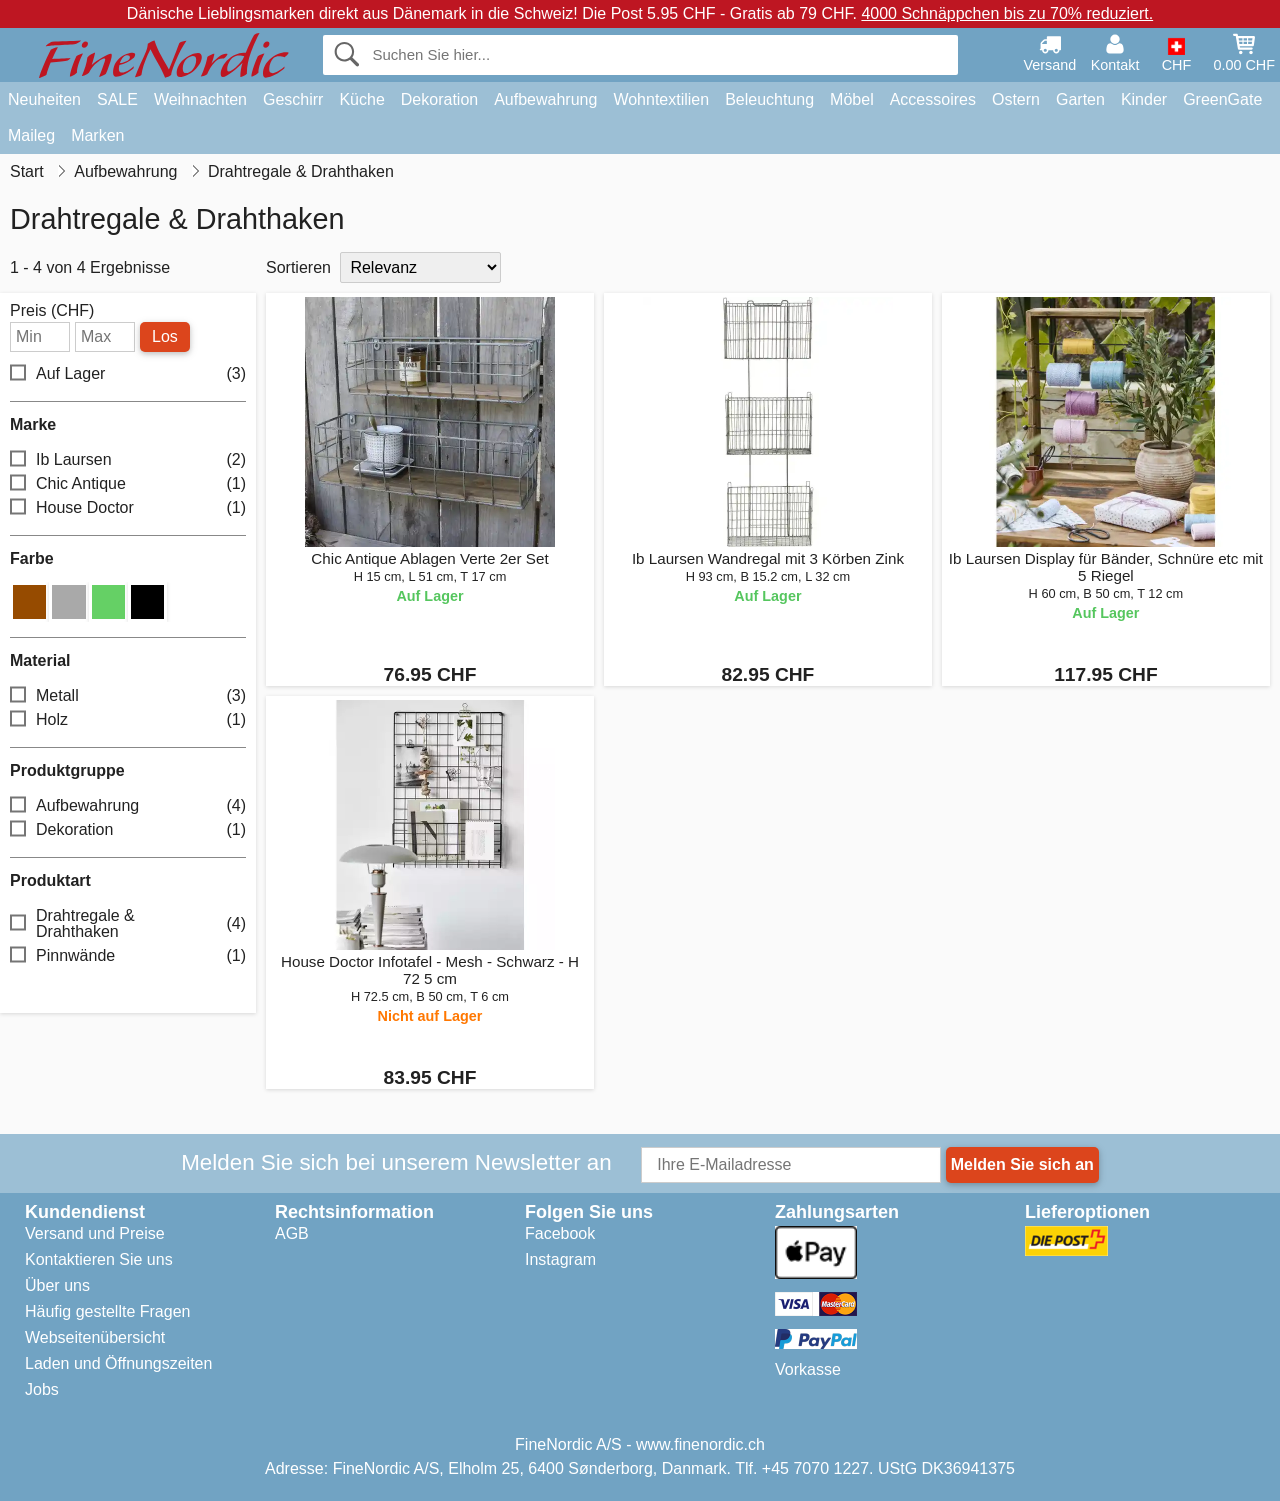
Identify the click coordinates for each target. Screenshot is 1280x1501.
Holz (128, 719)
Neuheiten (44, 99)
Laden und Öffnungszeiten (118, 1363)
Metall (128, 695)
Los (165, 336)
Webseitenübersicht (95, 1337)
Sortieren (298, 267)
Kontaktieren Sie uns (99, 1259)
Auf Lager (128, 374)
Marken (97, 135)
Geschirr (293, 99)
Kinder (1144, 99)
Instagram (560, 1259)
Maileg (31, 135)
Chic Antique (128, 484)
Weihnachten (200, 99)
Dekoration (439, 99)
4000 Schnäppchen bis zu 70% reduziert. (1007, 13)
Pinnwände (128, 955)
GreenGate (1222, 99)
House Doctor (128, 508)
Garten (1080, 99)
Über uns (57, 1285)
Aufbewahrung (545, 99)
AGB (292, 1233)
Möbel (852, 99)
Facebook (560, 1233)
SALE (117, 99)
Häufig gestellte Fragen (107, 1311)
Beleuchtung (769, 99)
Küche (361, 99)
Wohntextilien (661, 99)
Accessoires (933, 99)
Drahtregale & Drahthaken (128, 923)
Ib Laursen (128, 460)
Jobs (42, 1389)
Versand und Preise (95, 1233)
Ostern (1016, 99)
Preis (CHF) (52, 311)
